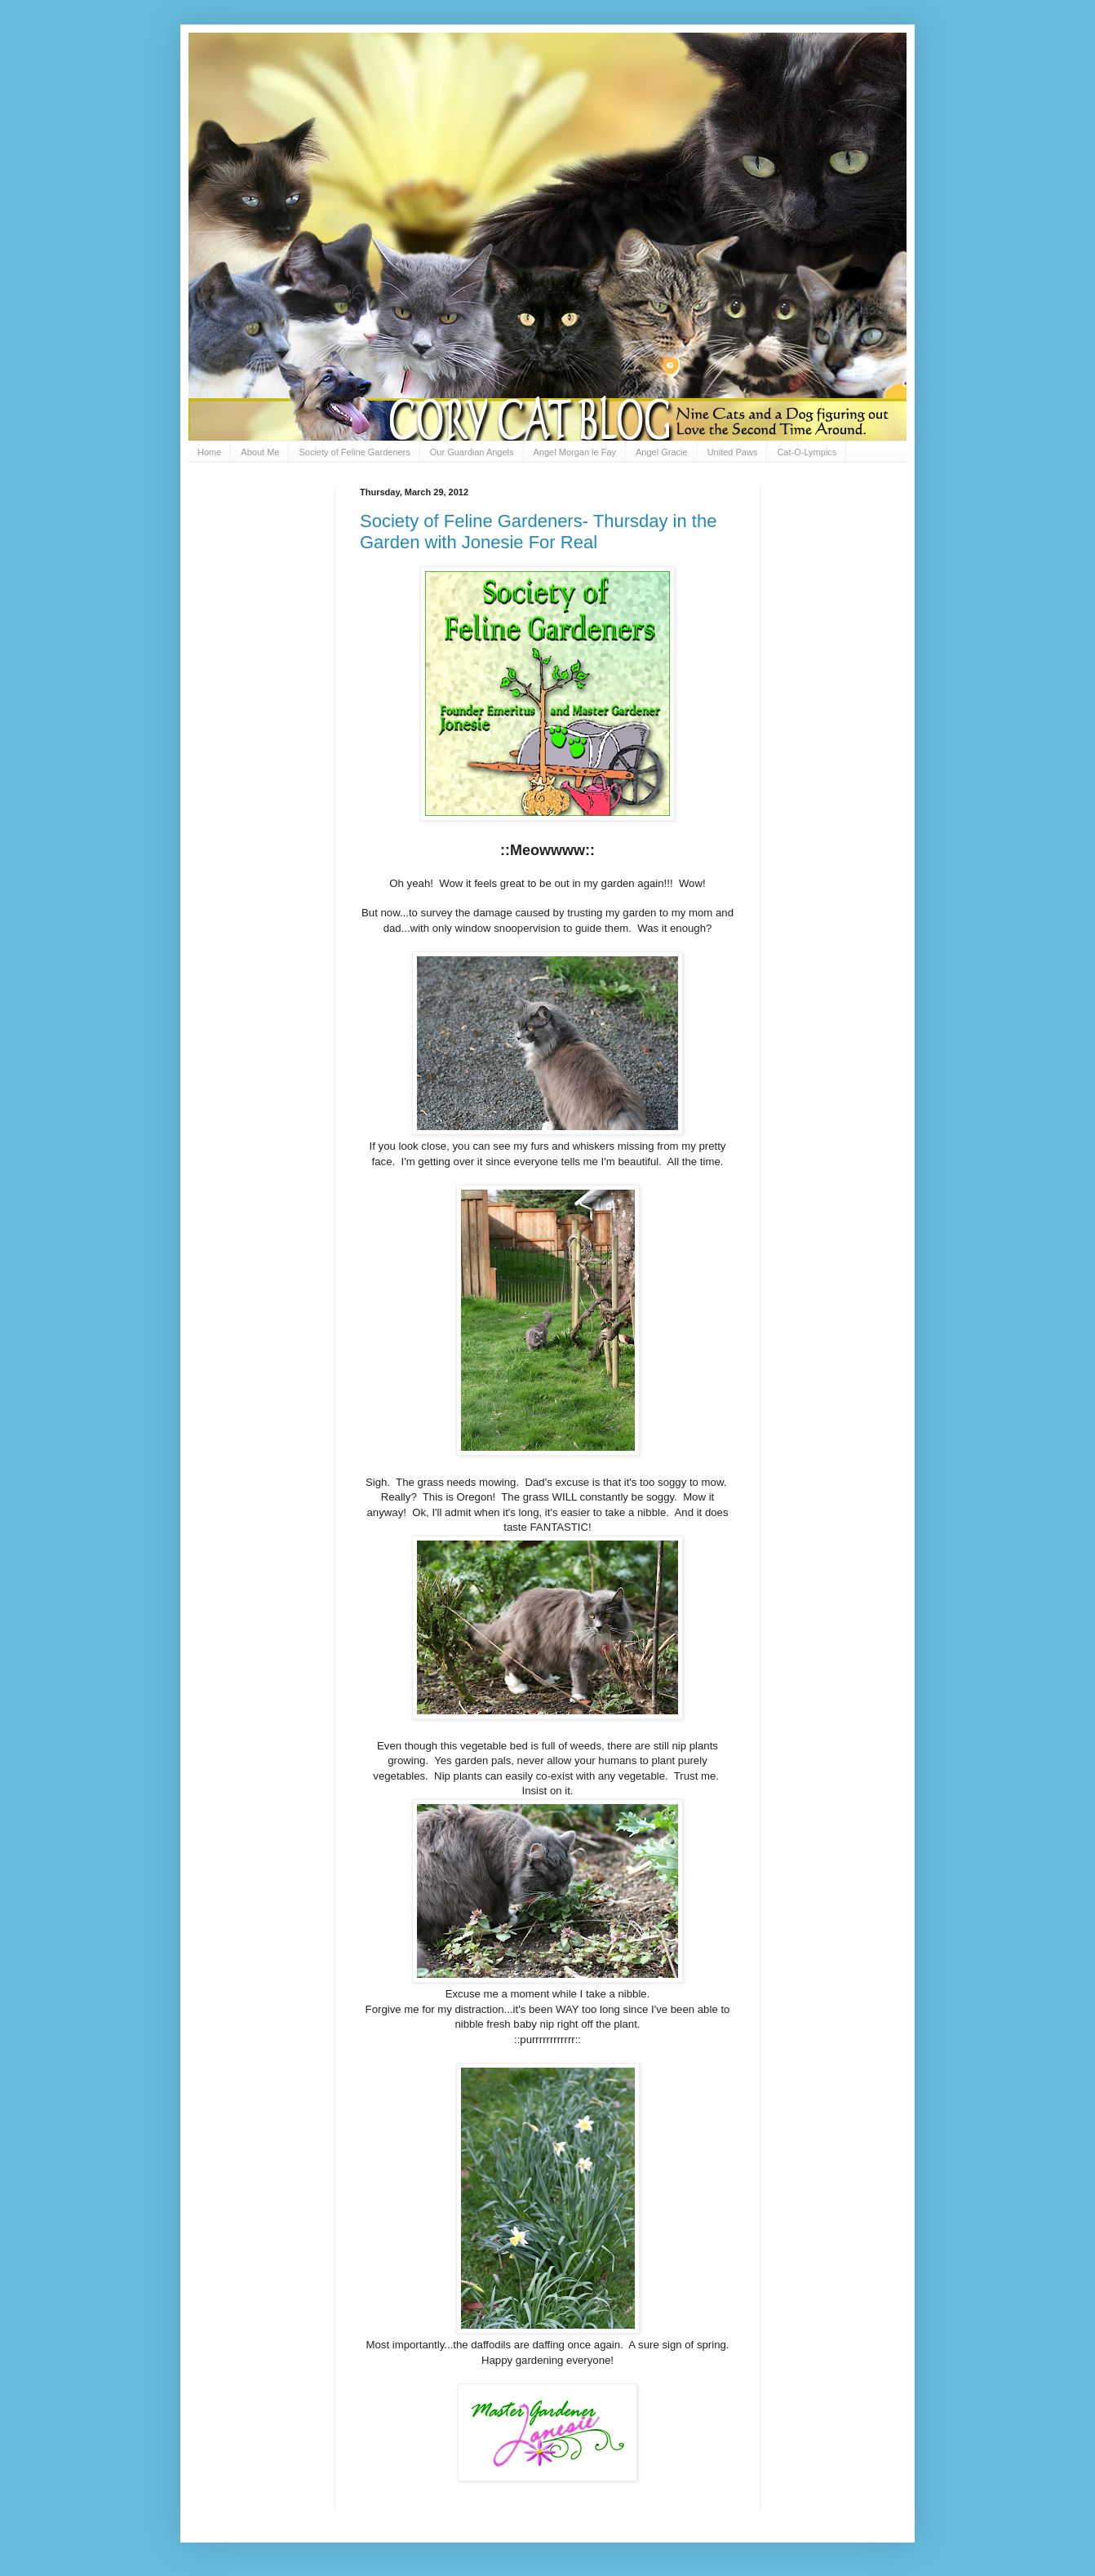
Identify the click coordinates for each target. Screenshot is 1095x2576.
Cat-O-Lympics (806, 452)
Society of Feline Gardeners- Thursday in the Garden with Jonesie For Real (538, 531)
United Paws (732, 452)
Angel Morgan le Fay (575, 452)
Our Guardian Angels (472, 452)
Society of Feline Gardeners (354, 452)
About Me (260, 452)
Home (209, 452)
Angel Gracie (662, 452)
